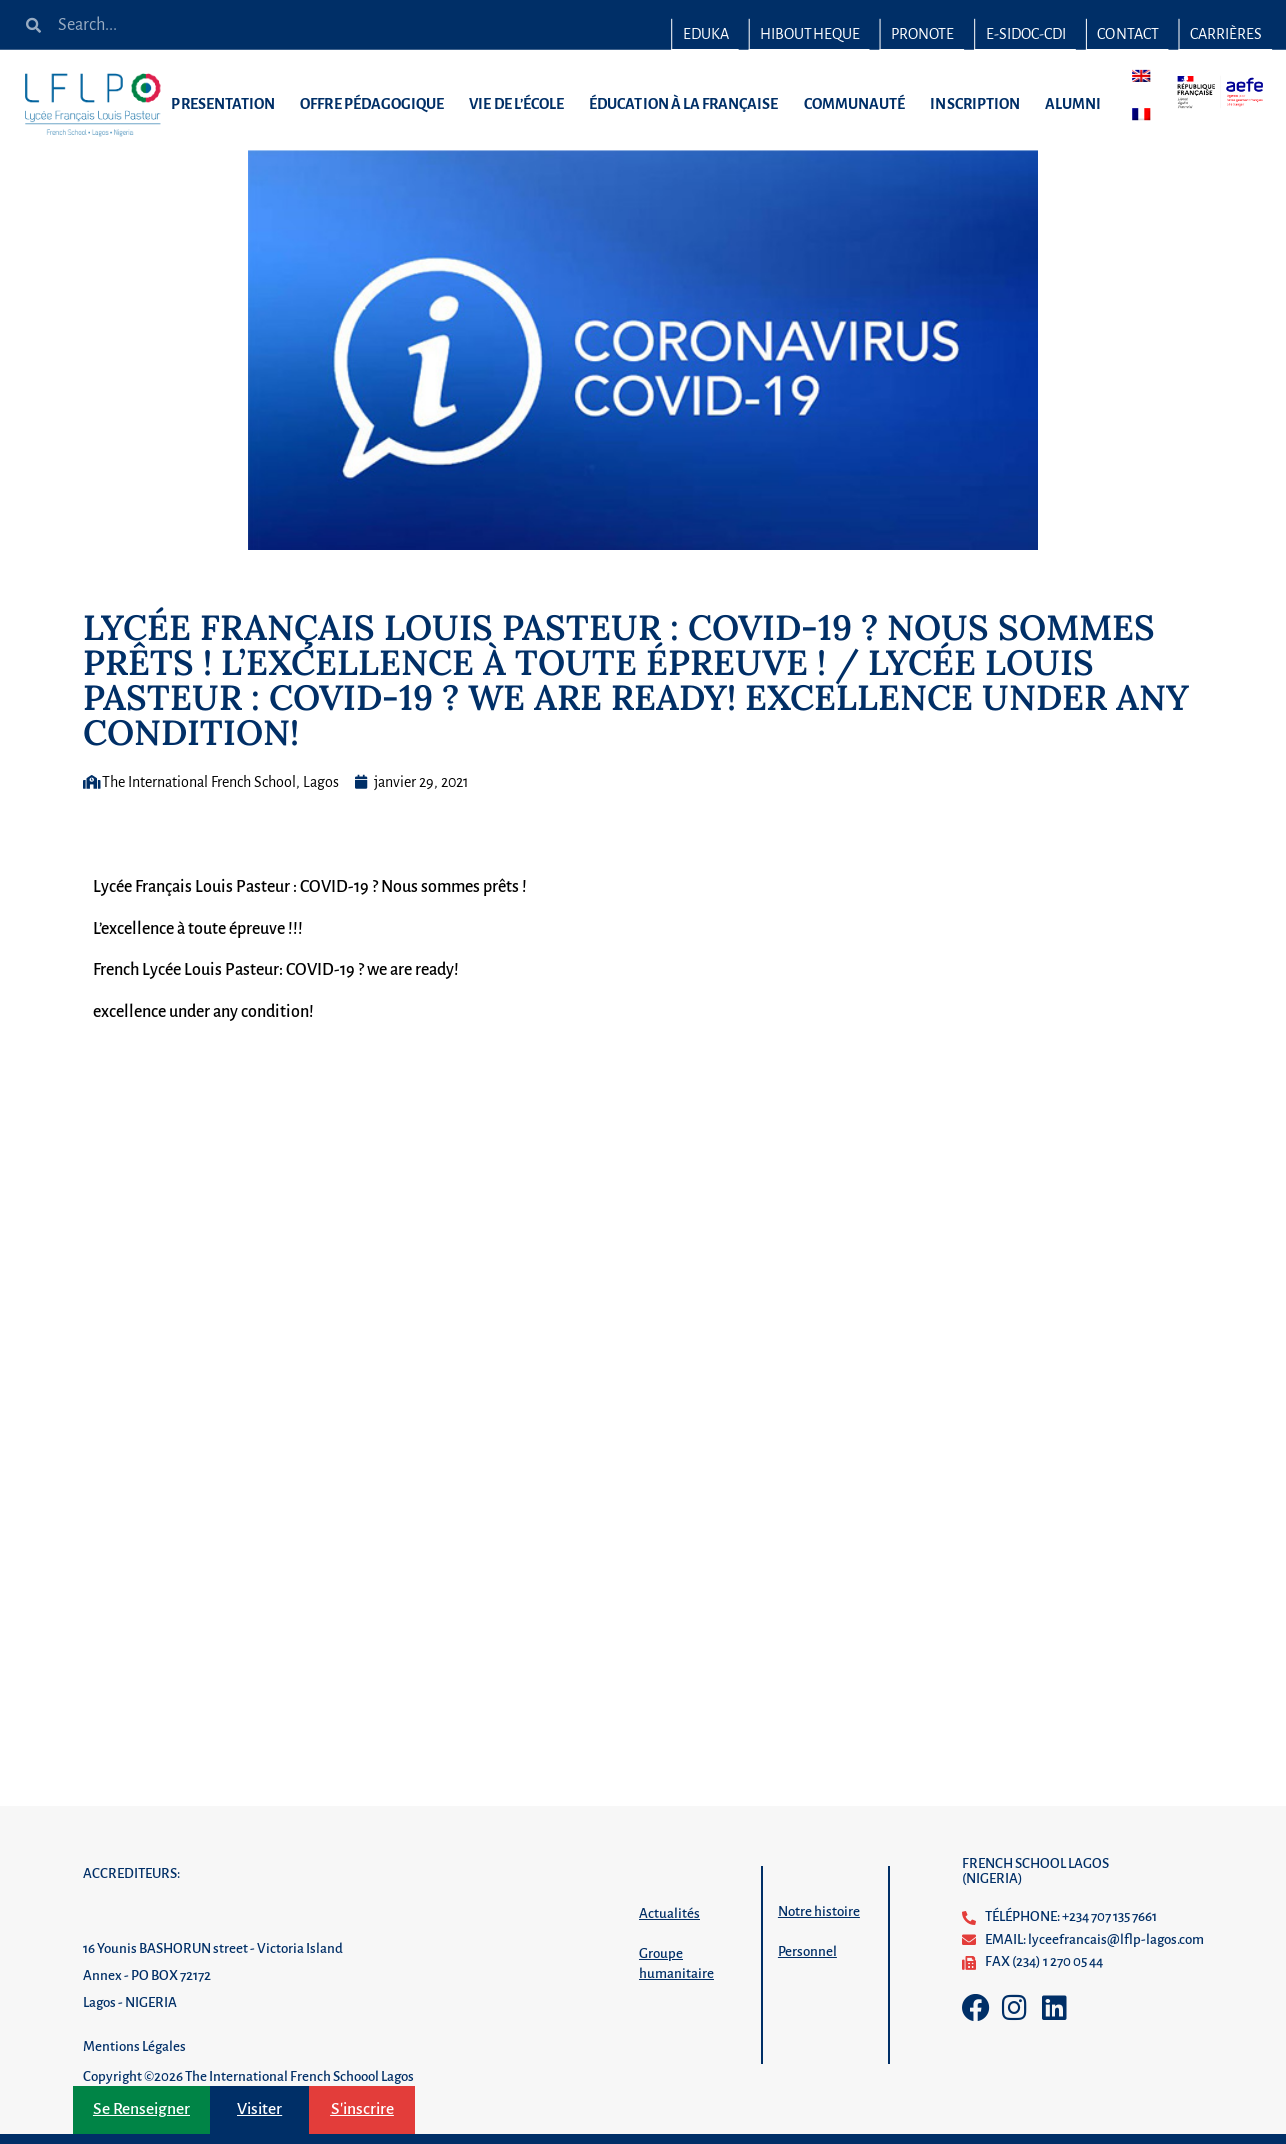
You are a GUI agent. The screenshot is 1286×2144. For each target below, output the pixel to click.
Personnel (807, 1951)
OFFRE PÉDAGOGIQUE (377, 104)
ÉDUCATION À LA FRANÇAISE (688, 104)
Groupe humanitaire (676, 1963)
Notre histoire (819, 1911)
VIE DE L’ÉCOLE (521, 104)
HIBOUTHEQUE (810, 34)
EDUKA (706, 34)
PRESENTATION (228, 104)
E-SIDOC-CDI (1026, 34)
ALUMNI (1078, 104)
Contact (1127, 34)
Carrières (1226, 34)
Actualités (669, 1913)
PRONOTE (922, 34)
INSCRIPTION (980, 104)
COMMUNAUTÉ (859, 104)
